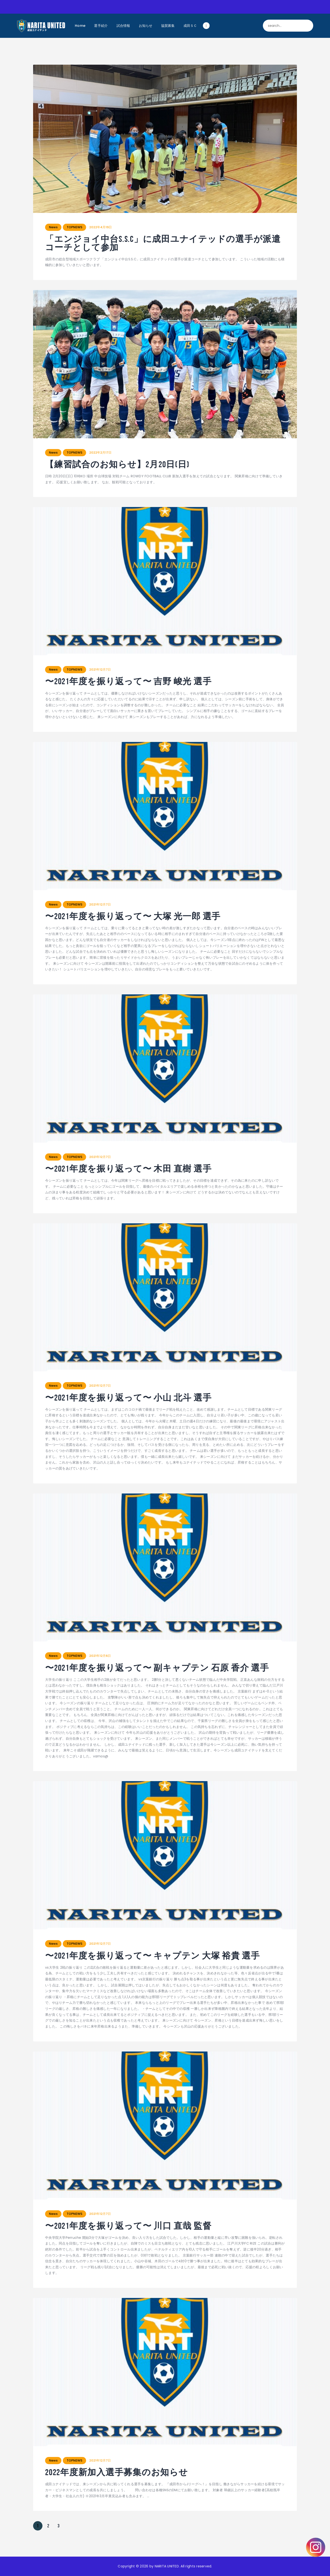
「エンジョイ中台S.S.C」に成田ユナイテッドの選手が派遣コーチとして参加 (163, 243)
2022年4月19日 (100, 227)
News (53, 227)
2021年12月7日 (100, 669)
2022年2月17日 (100, 452)
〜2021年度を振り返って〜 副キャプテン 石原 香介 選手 (157, 1668)
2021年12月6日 (100, 1655)
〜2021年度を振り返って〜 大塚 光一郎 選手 (133, 916)
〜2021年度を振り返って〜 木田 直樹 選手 (128, 1169)
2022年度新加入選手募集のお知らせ (116, 2472)
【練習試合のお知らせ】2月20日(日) (117, 464)
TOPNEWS (74, 227)
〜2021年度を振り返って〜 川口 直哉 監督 (128, 2226)
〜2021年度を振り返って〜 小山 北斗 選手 (128, 1398)
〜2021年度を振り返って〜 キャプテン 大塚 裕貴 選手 (152, 1956)
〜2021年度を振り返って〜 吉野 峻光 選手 (128, 681)
